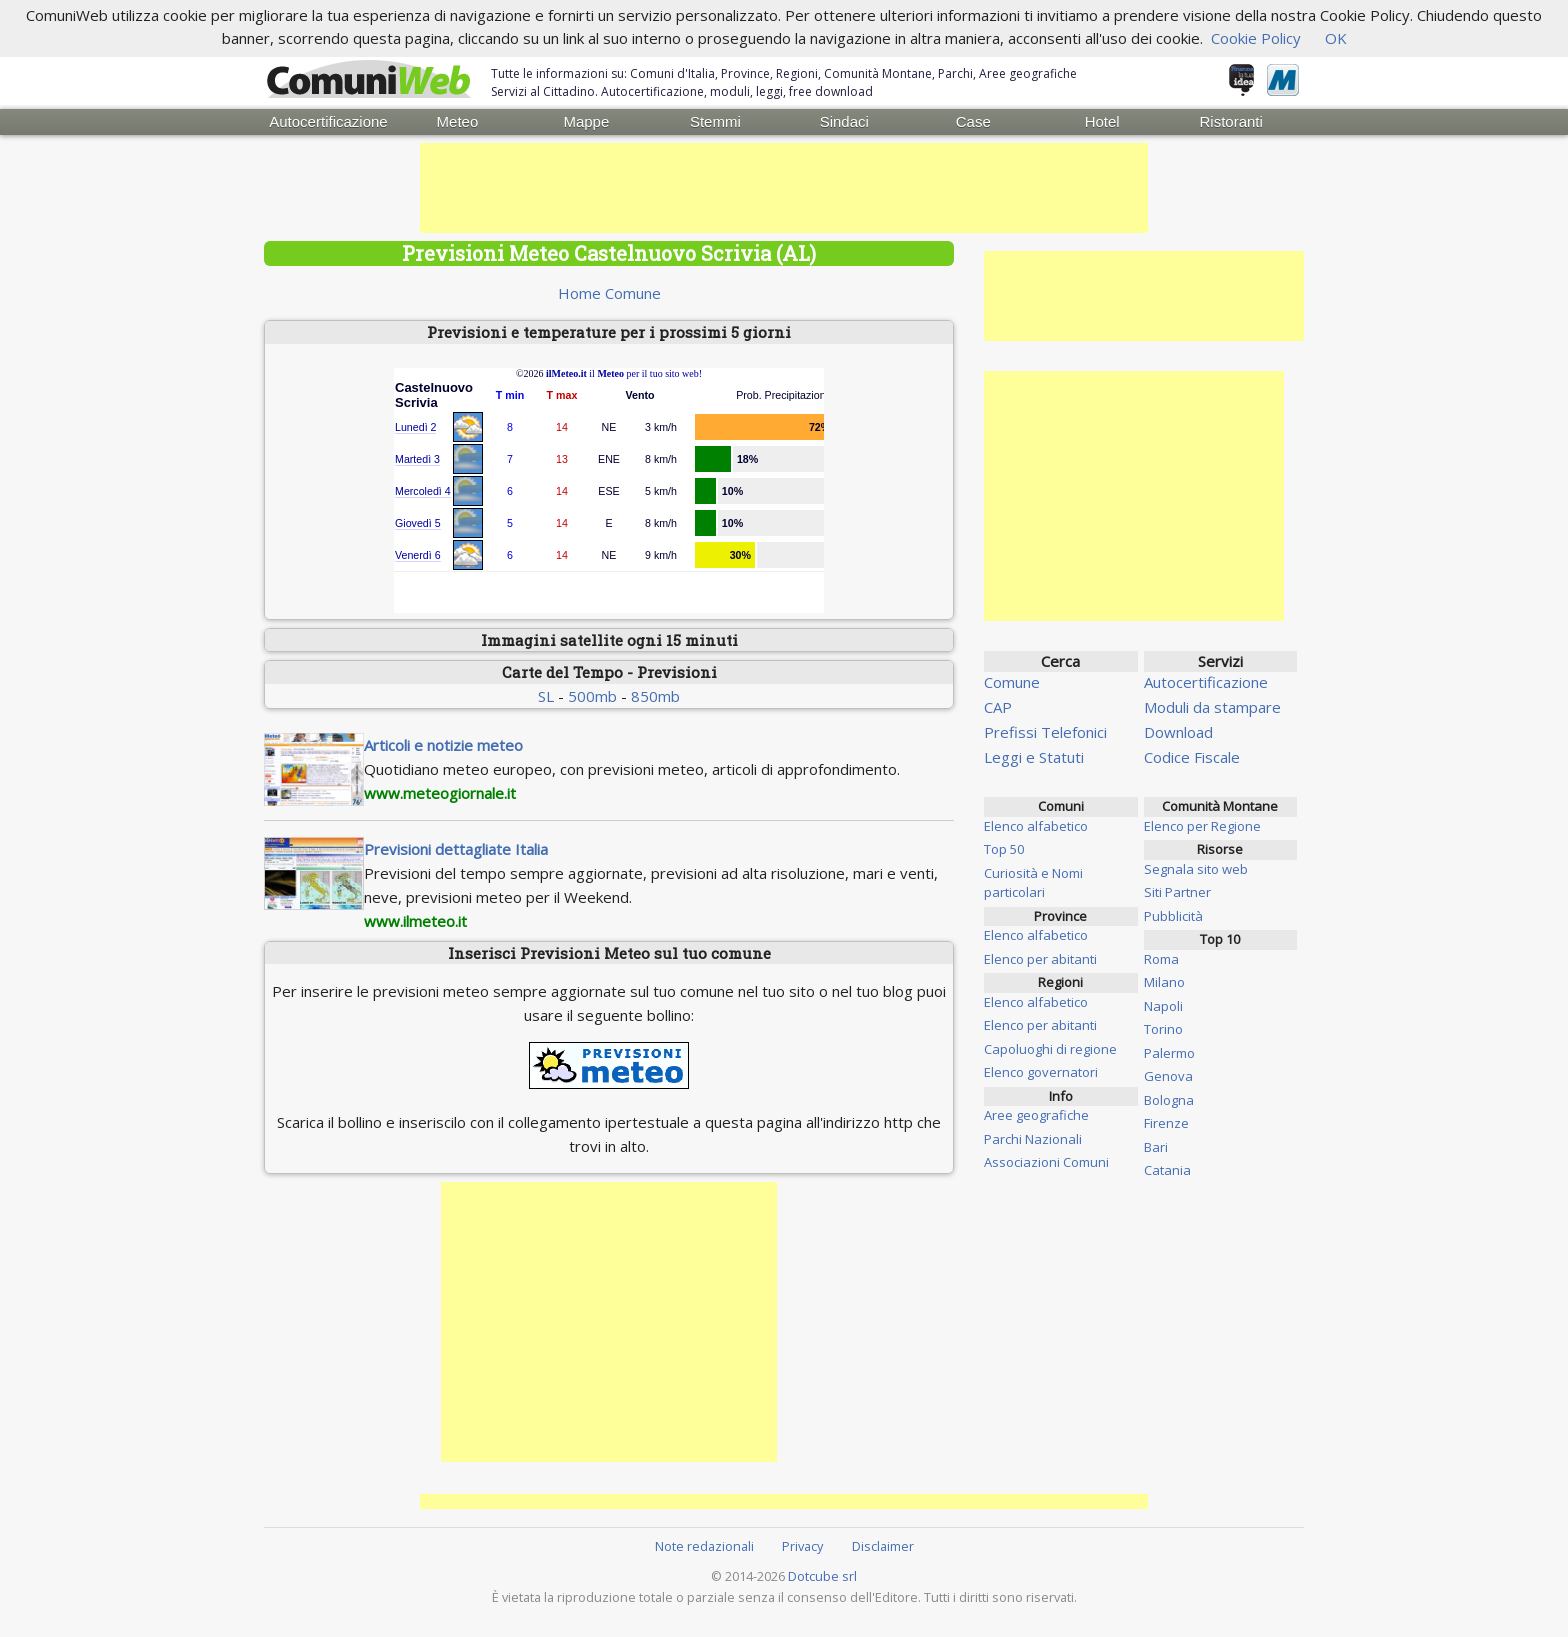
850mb (655, 696)
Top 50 (1004, 849)
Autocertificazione (328, 121)
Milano (1164, 982)
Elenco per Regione (1202, 826)
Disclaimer (883, 1546)
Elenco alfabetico (1036, 826)
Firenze (1166, 1123)
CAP (998, 707)
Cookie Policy (1256, 38)
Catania (1167, 1170)
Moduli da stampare (1212, 707)
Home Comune (609, 293)
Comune (1012, 682)
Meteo (458, 121)
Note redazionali (704, 1546)
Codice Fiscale (1192, 757)
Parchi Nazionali (1033, 1139)
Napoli (1163, 1006)
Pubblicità (1173, 916)
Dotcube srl (822, 1576)
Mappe (586, 121)
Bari (1156, 1147)
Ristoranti (1230, 121)
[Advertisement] (784, 188)
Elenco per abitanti (1040, 959)
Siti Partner (1177, 892)
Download (1178, 732)
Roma (1161, 959)
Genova (1168, 1076)
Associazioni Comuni (1046, 1162)
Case (973, 121)
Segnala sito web (1196, 869)
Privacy (802, 1546)
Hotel (1102, 121)
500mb (592, 696)
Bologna (1169, 1100)
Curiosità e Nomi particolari (1033, 883)
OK (1336, 38)
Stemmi (715, 121)
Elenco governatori (1041, 1072)
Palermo (1169, 1053)
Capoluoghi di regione (1050, 1049)
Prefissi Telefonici (1045, 732)
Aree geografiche (1036, 1115)
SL (546, 696)
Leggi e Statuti (1034, 757)
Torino (1163, 1029)
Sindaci (844, 121)
